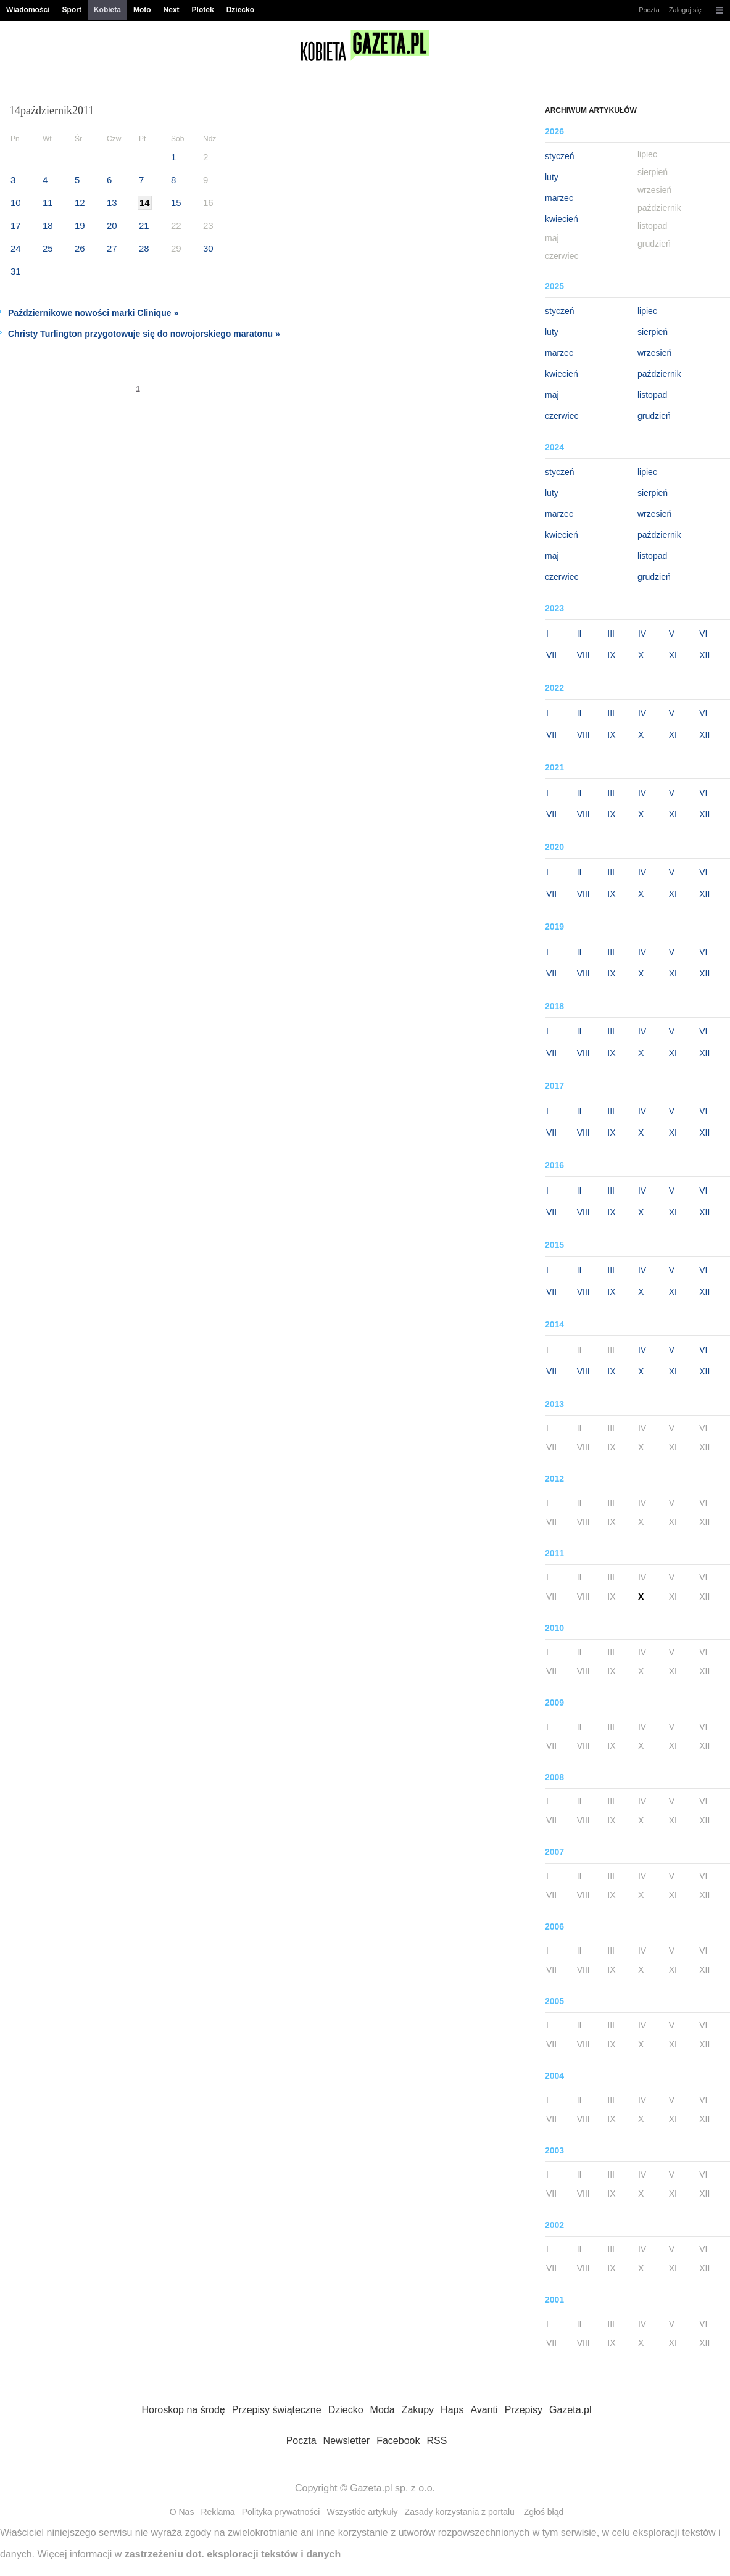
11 (48, 202)
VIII (583, 655)
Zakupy (418, 2410)
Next (172, 10)
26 (80, 248)
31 (15, 271)
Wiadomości (28, 10)
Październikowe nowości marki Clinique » (93, 313)
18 (48, 225)
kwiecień (561, 219)
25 (48, 248)
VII (551, 655)
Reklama (217, 2512)
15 (176, 202)
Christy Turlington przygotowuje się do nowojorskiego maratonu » (144, 334)
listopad (652, 395)
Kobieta (107, 10)
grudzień (654, 416)
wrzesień (654, 353)
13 (112, 202)
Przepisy (523, 2410)
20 (112, 225)
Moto (142, 10)
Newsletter (346, 2440)
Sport (71, 10)
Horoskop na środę (183, 2410)
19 (80, 225)
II (579, 633)
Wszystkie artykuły (361, 2512)
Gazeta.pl (570, 2410)
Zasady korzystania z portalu (460, 2512)
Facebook (398, 2440)
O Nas (182, 2512)
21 (144, 225)
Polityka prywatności (281, 2512)
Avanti (483, 2410)
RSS (436, 2440)
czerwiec (561, 416)
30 (208, 248)
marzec (559, 198)
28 (144, 248)
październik (659, 374)
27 (112, 248)
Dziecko (240, 10)
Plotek (203, 10)
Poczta (649, 10)
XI (673, 655)
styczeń (559, 156)
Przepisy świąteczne (276, 2410)
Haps (452, 2410)
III (611, 633)
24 (15, 248)
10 (15, 202)
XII (704, 655)
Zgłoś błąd (544, 2512)
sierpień (652, 332)
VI (703, 633)
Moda (382, 2410)
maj (552, 395)
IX (611, 655)
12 (80, 202)
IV (642, 633)
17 (15, 225)
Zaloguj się (685, 10)
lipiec (647, 311)
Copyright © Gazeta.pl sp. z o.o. (365, 2488)
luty (551, 177)
